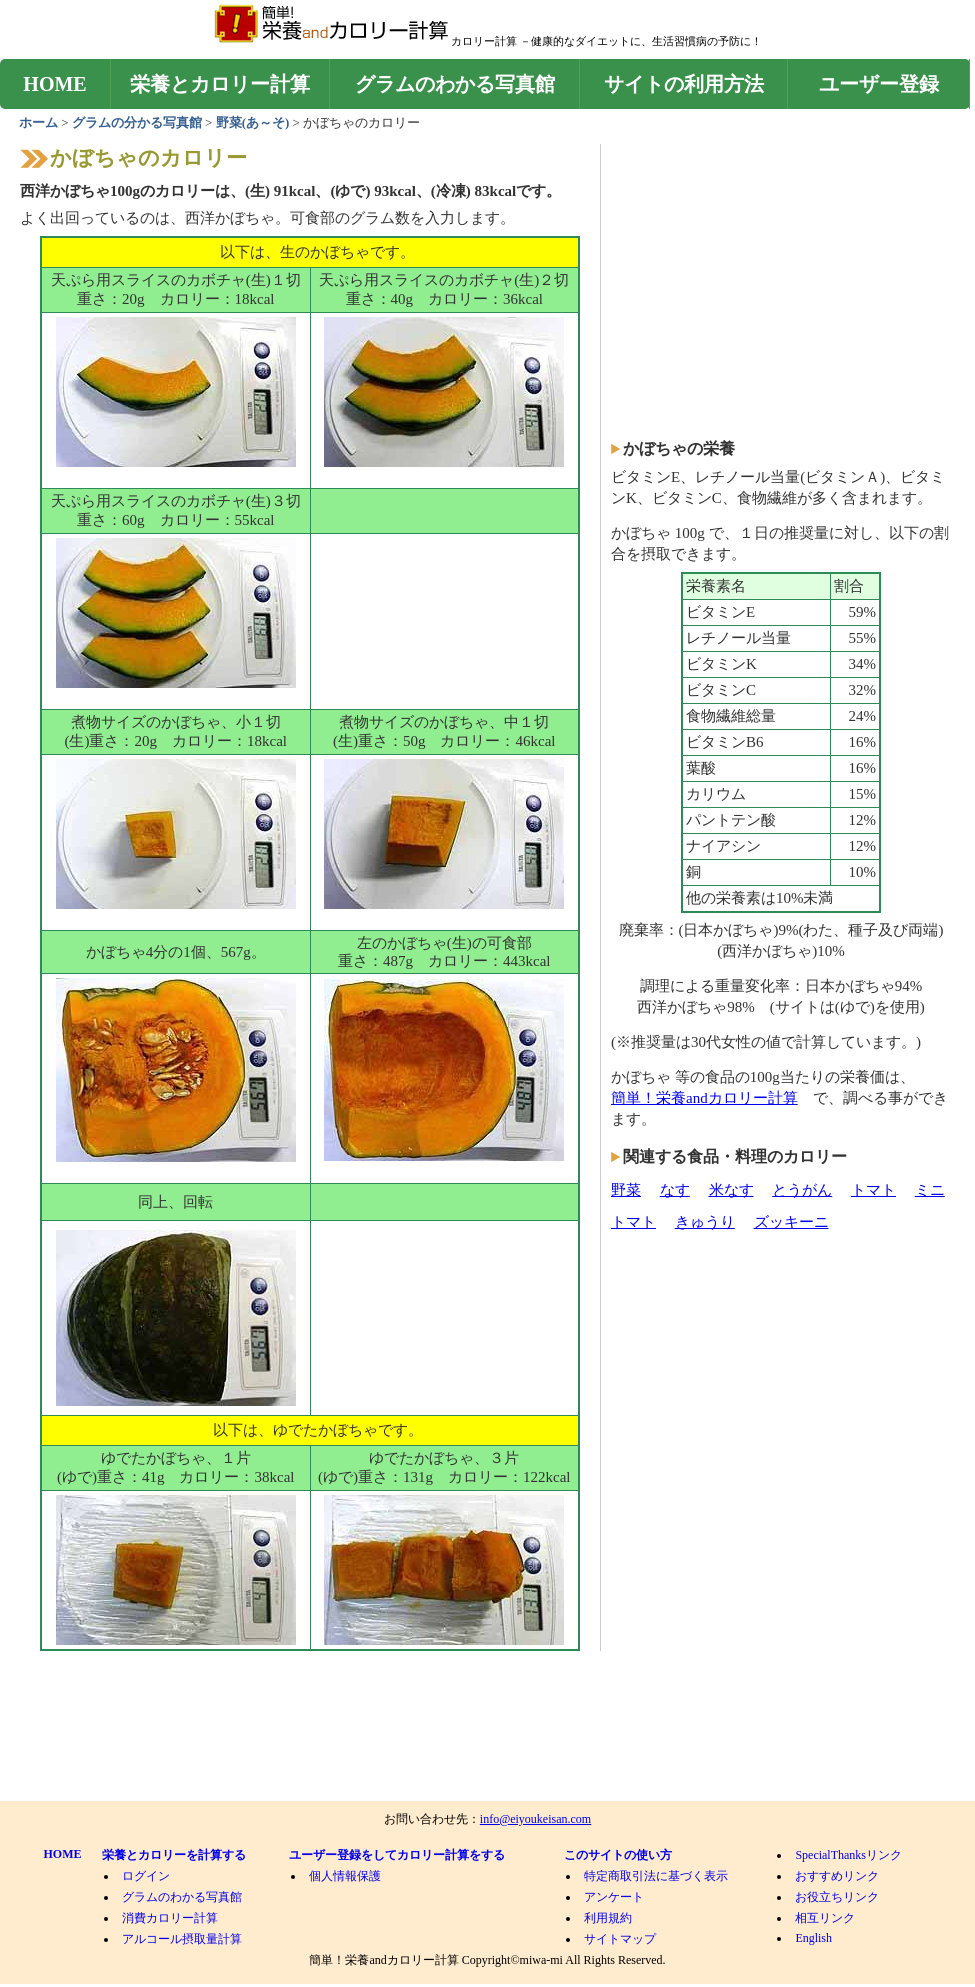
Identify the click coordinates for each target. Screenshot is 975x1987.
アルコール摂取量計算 (182, 1939)
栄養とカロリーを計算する (174, 1855)
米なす (731, 1190)
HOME (54, 84)
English (813, 1938)
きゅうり (705, 1222)
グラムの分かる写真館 (137, 122)
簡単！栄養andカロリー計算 (704, 1098)
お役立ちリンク (837, 1897)
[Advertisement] (444, 635)
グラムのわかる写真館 (455, 84)
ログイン (146, 1876)
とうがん (802, 1190)
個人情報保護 (345, 1876)
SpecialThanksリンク (848, 1855)
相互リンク (825, 1918)
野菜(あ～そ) (254, 122)
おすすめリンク (837, 1876)
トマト (873, 1190)
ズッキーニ (791, 1222)
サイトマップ (620, 1939)
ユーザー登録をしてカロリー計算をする (397, 1855)
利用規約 (608, 1918)
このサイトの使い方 (618, 1855)
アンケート (614, 1897)
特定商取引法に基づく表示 (656, 1876)
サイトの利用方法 (684, 84)
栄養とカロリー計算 (220, 84)
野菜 (626, 1190)
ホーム (40, 122)
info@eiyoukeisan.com (535, 1819)
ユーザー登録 (879, 84)
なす (675, 1190)
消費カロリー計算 (170, 1918)
